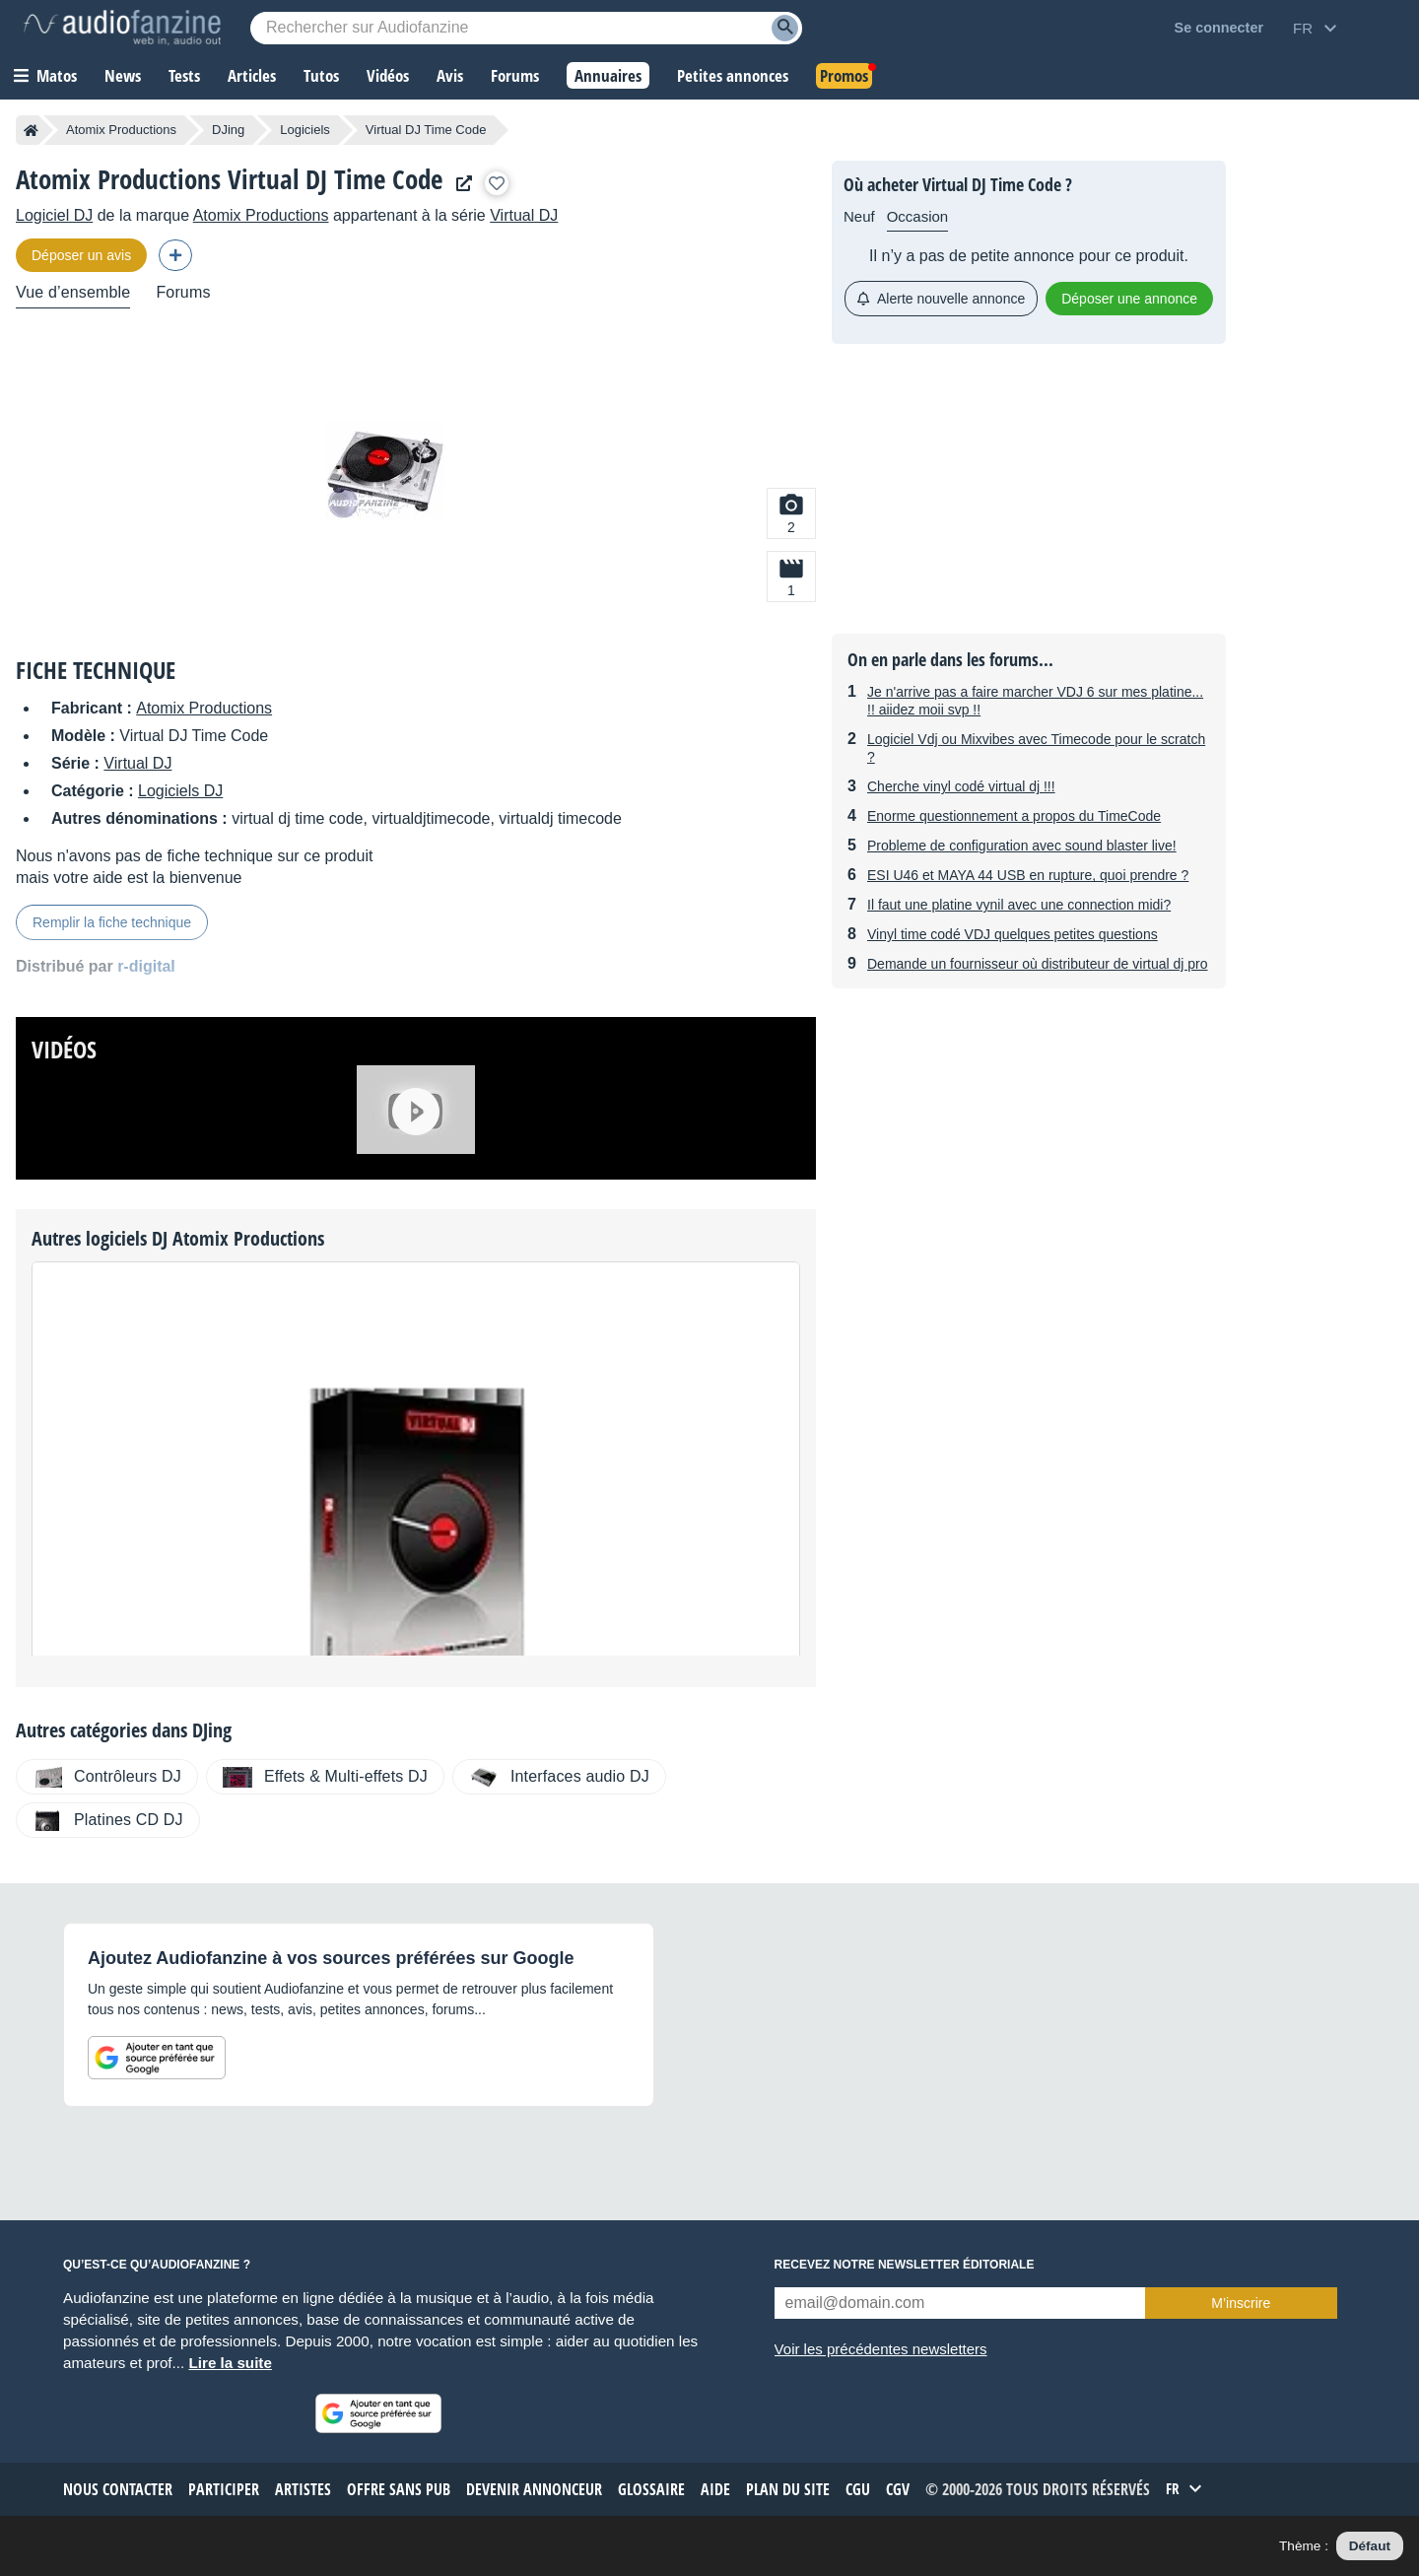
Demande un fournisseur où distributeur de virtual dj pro (1037, 964)
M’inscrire (1240, 2303)
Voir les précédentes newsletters (881, 2348)
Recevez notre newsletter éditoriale (905, 2264)
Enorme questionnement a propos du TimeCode (1014, 816)
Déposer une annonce (1129, 298)
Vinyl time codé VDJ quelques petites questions (1012, 934)
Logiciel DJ (54, 215)
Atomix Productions (121, 129)
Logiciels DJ (180, 790)
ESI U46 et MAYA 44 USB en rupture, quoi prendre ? (1027, 875)
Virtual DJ (524, 215)
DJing (228, 129)
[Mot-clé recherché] (526, 28)
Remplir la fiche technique (112, 922)
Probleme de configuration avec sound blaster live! (1022, 845)
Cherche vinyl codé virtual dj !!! (961, 786)
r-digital (146, 966)
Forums (183, 292)
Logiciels (305, 129)
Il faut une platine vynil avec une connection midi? (1019, 905)
